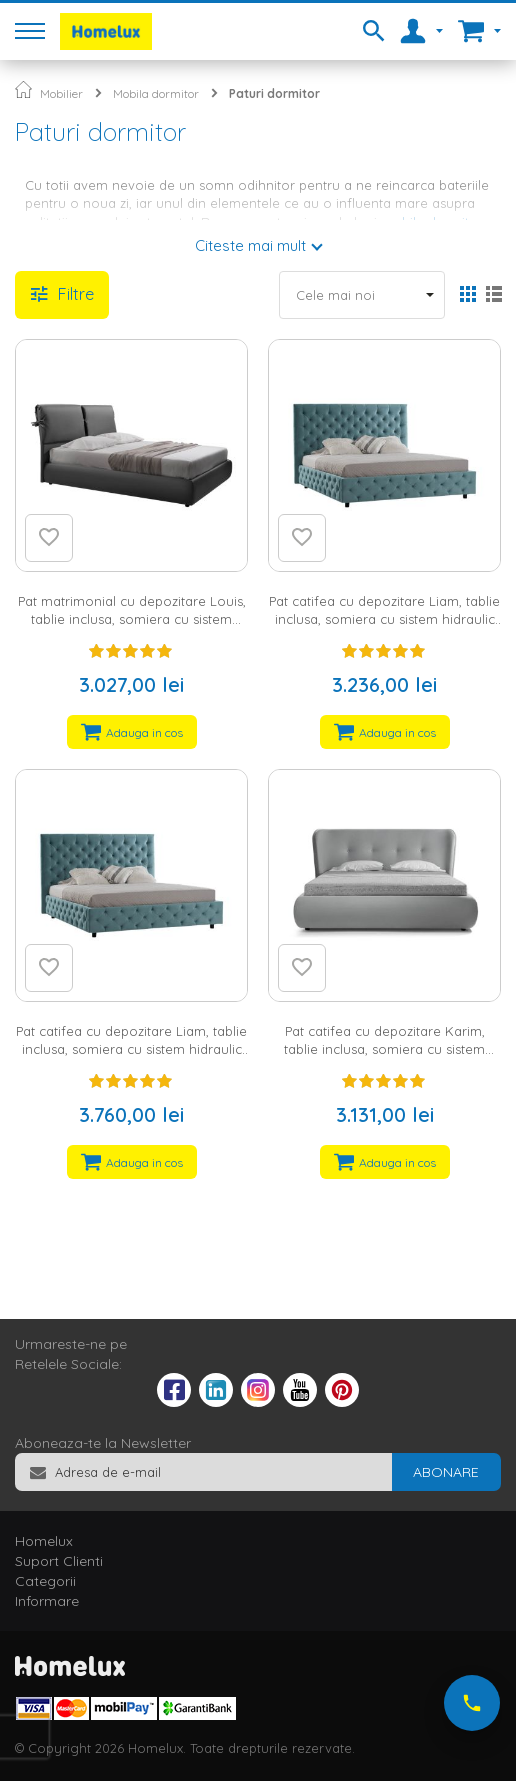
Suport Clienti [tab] (59, 1561)
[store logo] (106, 31)
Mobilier (61, 93)
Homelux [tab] (44, 1541)
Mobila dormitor (156, 93)
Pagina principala (23, 89)
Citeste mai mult (250, 245)
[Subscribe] (446, 1472)
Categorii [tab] (45, 1581)
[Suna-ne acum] (472, 1703)
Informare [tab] (47, 1601)
